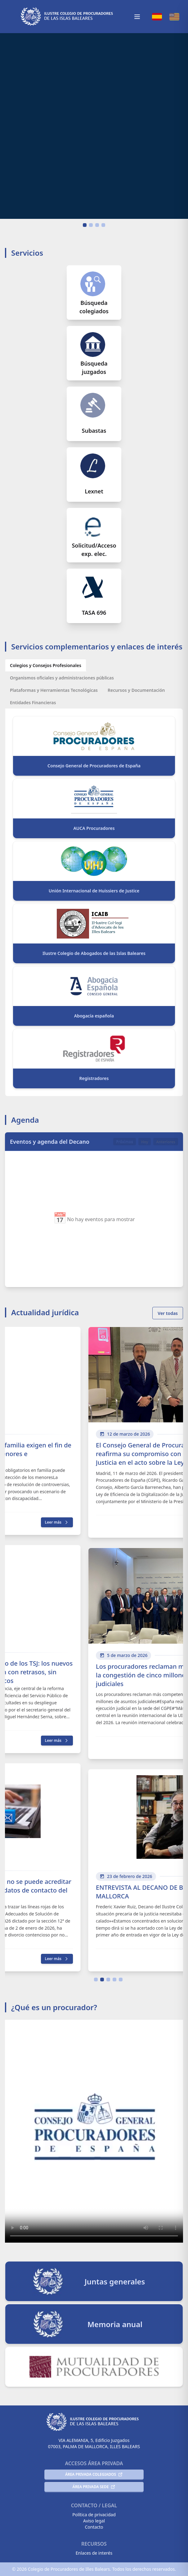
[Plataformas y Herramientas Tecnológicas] (54, 690)
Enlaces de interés (94, 2553)
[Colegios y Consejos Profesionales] (45, 665)
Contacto (94, 2527)
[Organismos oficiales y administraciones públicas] (62, 677)
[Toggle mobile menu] (137, 17)
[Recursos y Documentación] (136, 690)
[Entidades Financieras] (33, 702)
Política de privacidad (94, 2514)
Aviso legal (94, 2521)
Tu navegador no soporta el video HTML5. (94, 126)
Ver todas (168, 1313)
